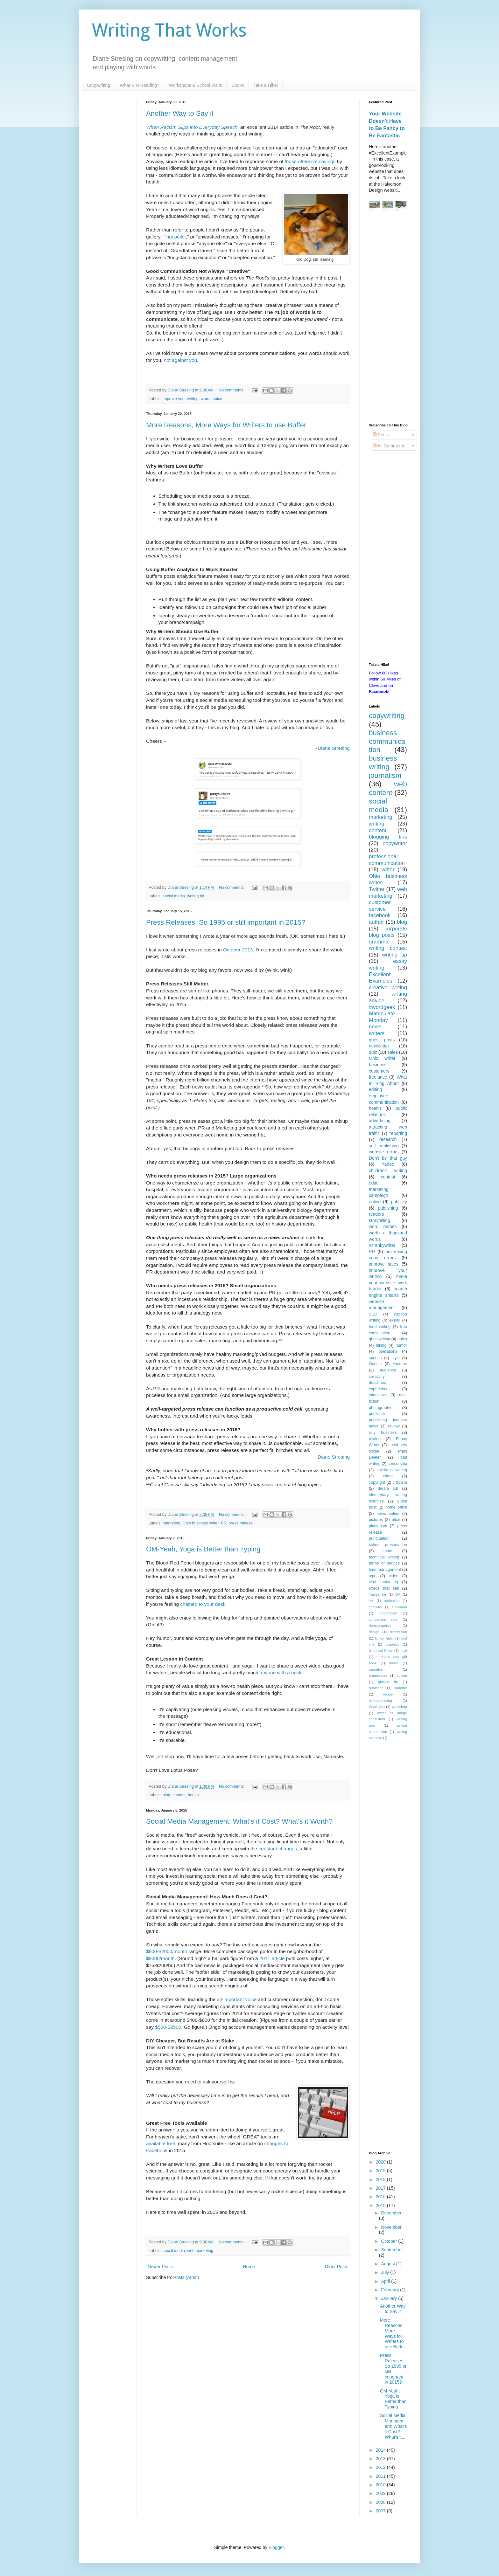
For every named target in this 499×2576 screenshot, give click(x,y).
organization (378, 1675)
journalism (385, 775)
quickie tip (388, 1682)
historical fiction (381, 1651)
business (377, 1064)
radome (401, 1688)
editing (375, 1089)
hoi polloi (176, 236)
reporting (398, 1133)
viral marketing (383, 1582)
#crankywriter (382, 1245)
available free (160, 2143)
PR (224, 1523)
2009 (381, 2493)
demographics (380, 1625)
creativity (377, 1376)
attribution (391, 1601)
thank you (377, 1707)
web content (388, 788)
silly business (383, 1432)
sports (388, 1551)
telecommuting (380, 1700)
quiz (373, 1052)
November (391, 2227)
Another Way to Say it (180, 113)
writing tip (195, 896)
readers (376, 1214)
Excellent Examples (380, 977)
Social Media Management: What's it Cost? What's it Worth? (239, 1821)
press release (240, 1523)
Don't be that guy (388, 1158)
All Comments (389, 445)
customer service (380, 905)
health (193, 1795)
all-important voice (237, 1999)
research (388, 1139)
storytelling (379, 1220)
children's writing (388, 1170)
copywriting (386, 716)
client (387, 1476)
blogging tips (388, 837)
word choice (211, 399)
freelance (378, 1077)
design (374, 1632)
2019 (381, 2170)
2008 (381, 2502)
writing (376, 824)
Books (237, 85)
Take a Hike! (265, 85)
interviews (378, 1395)
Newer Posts (160, 2266)
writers (376, 1033)
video (393, 1576)
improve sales (383, 1264)
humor (401, 1345)
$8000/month (160, 1958)
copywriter (395, 843)
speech (375, 1358)
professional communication (387, 859)
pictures (376, 1519)
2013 (381, 2458)
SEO (373, 1314)
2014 (381, 2450)
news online (387, 1513)
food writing (379, 1326)
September (392, 2249)
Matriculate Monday (382, 1017)
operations (388, 1351)
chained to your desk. (203, 1604)
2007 (381, 2510)
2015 (381, 2205)
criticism (400, 1482)
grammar (379, 942)
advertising (379, 1120)
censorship (397, 1463)
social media (174, 896)
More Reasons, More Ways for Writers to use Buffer (226, 425)
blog (166, 1795)
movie (394, 1663)
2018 (381, 2179)
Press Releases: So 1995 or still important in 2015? (225, 922)
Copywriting (98, 85)
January (389, 2298)
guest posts (382, 1039)
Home (249, 2266)
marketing (171, 1523)
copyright (377, 1482)
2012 (381, 2467)
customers (379, 1071)
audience (388, 1370)
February (390, 2289)
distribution (398, 1632)
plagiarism (378, 1526)
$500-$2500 (168, 2027)
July (385, 2272)
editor (374, 1182)
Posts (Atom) (186, 2277)
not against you (180, 360)
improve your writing (181, 399)
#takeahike (377, 1594)
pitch (396, 1519)
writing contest (388, 948)
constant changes (277, 1848)
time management (385, 1569)
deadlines (377, 1382)
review (393, 1426)
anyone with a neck (281, 1672)
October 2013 (238, 949)
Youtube (399, 1364)
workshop (399, 1707)
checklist (376, 1607)
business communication (387, 741)
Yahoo (388, 1164)
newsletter (379, 1045)
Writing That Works (169, 30)
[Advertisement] (388, 318)
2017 (381, 2188)
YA (371, 1601)
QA (397, 1594)
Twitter (376, 889)
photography (380, 1407)
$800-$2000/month (166, 1951)
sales (392, 1052)
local (403, 1651)
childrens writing (391, 1470)
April (386, 2281)
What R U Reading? (139, 85)
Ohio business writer (200, 1523)
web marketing (200, 2250)
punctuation (379, 1538)
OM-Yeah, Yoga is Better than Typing (203, 1549)
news (375, 1027)
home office (396, 1507)
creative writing (388, 987)
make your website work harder (388, 1282)
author (376, 922)
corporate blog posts (388, 932)
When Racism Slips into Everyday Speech (191, 127)
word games (383, 1226)
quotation (376, 1688)
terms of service (384, 1563)
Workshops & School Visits (195, 85)
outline (402, 1675)
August (388, 2263)
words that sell (384, 1588)
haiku (402, 1339)
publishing (388, 1208)
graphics (392, 1644)
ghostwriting (379, 1339)
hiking (381, 1345)
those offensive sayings (310, 161)
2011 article (272, 1958)
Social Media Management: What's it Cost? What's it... (393, 2426)
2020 (381, 2162)
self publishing (384, 1145)
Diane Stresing (334, 748)
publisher (377, 1414)
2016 (381, 2196)
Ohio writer (382, 1058)
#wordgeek (382, 1007)
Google (375, 1364)
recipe (388, 1694)
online (375, 1201)
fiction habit (384, 1638)
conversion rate (383, 1619)
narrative (376, 1669)
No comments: (232, 390)
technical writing (384, 1557)
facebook (379, 915)
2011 (381, 2476)
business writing (383, 762)
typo (372, 1576)
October (389, 2241)
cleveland (399, 1607)
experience (379, 1389)
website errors (383, 1151)
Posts (381, 434)
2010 (381, 2484)
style (395, 1358)
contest (388, 1176)
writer (387, 870)
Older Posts (336, 2266)
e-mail (394, 1320)
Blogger (276, 2547)
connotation (388, 1613)
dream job (388, 1488)
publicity (399, 1201)
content (179, 1795)
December (391, 2212)
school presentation (388, 1545)
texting (375, 1439)
